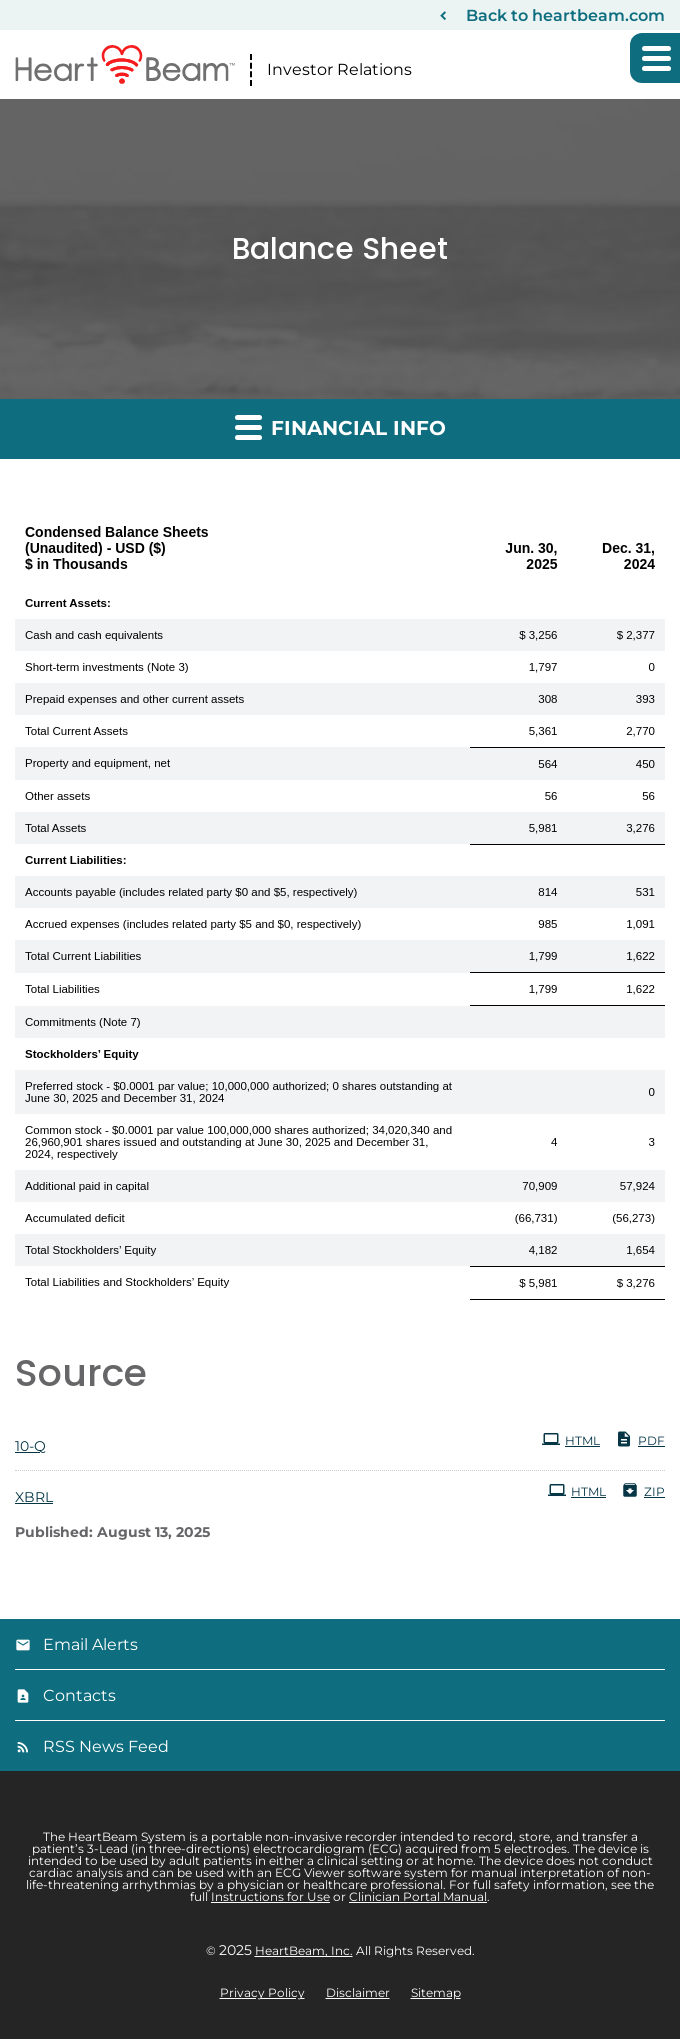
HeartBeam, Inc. (304, 1950)
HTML (571, 1439)
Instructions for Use (270, 1896)
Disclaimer (358, 1993)
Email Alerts (90, 1644)
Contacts (79, 1695)
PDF (640, 1439)
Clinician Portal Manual (418, 1896)
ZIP (643, 1490)
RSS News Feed (106, 1746)
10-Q (30, 1446)
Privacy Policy (262, 1993)
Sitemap (436, 1993)
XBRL (34, 1497)
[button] (655, 58)
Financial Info (340, 426)
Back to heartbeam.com (565, 15)
